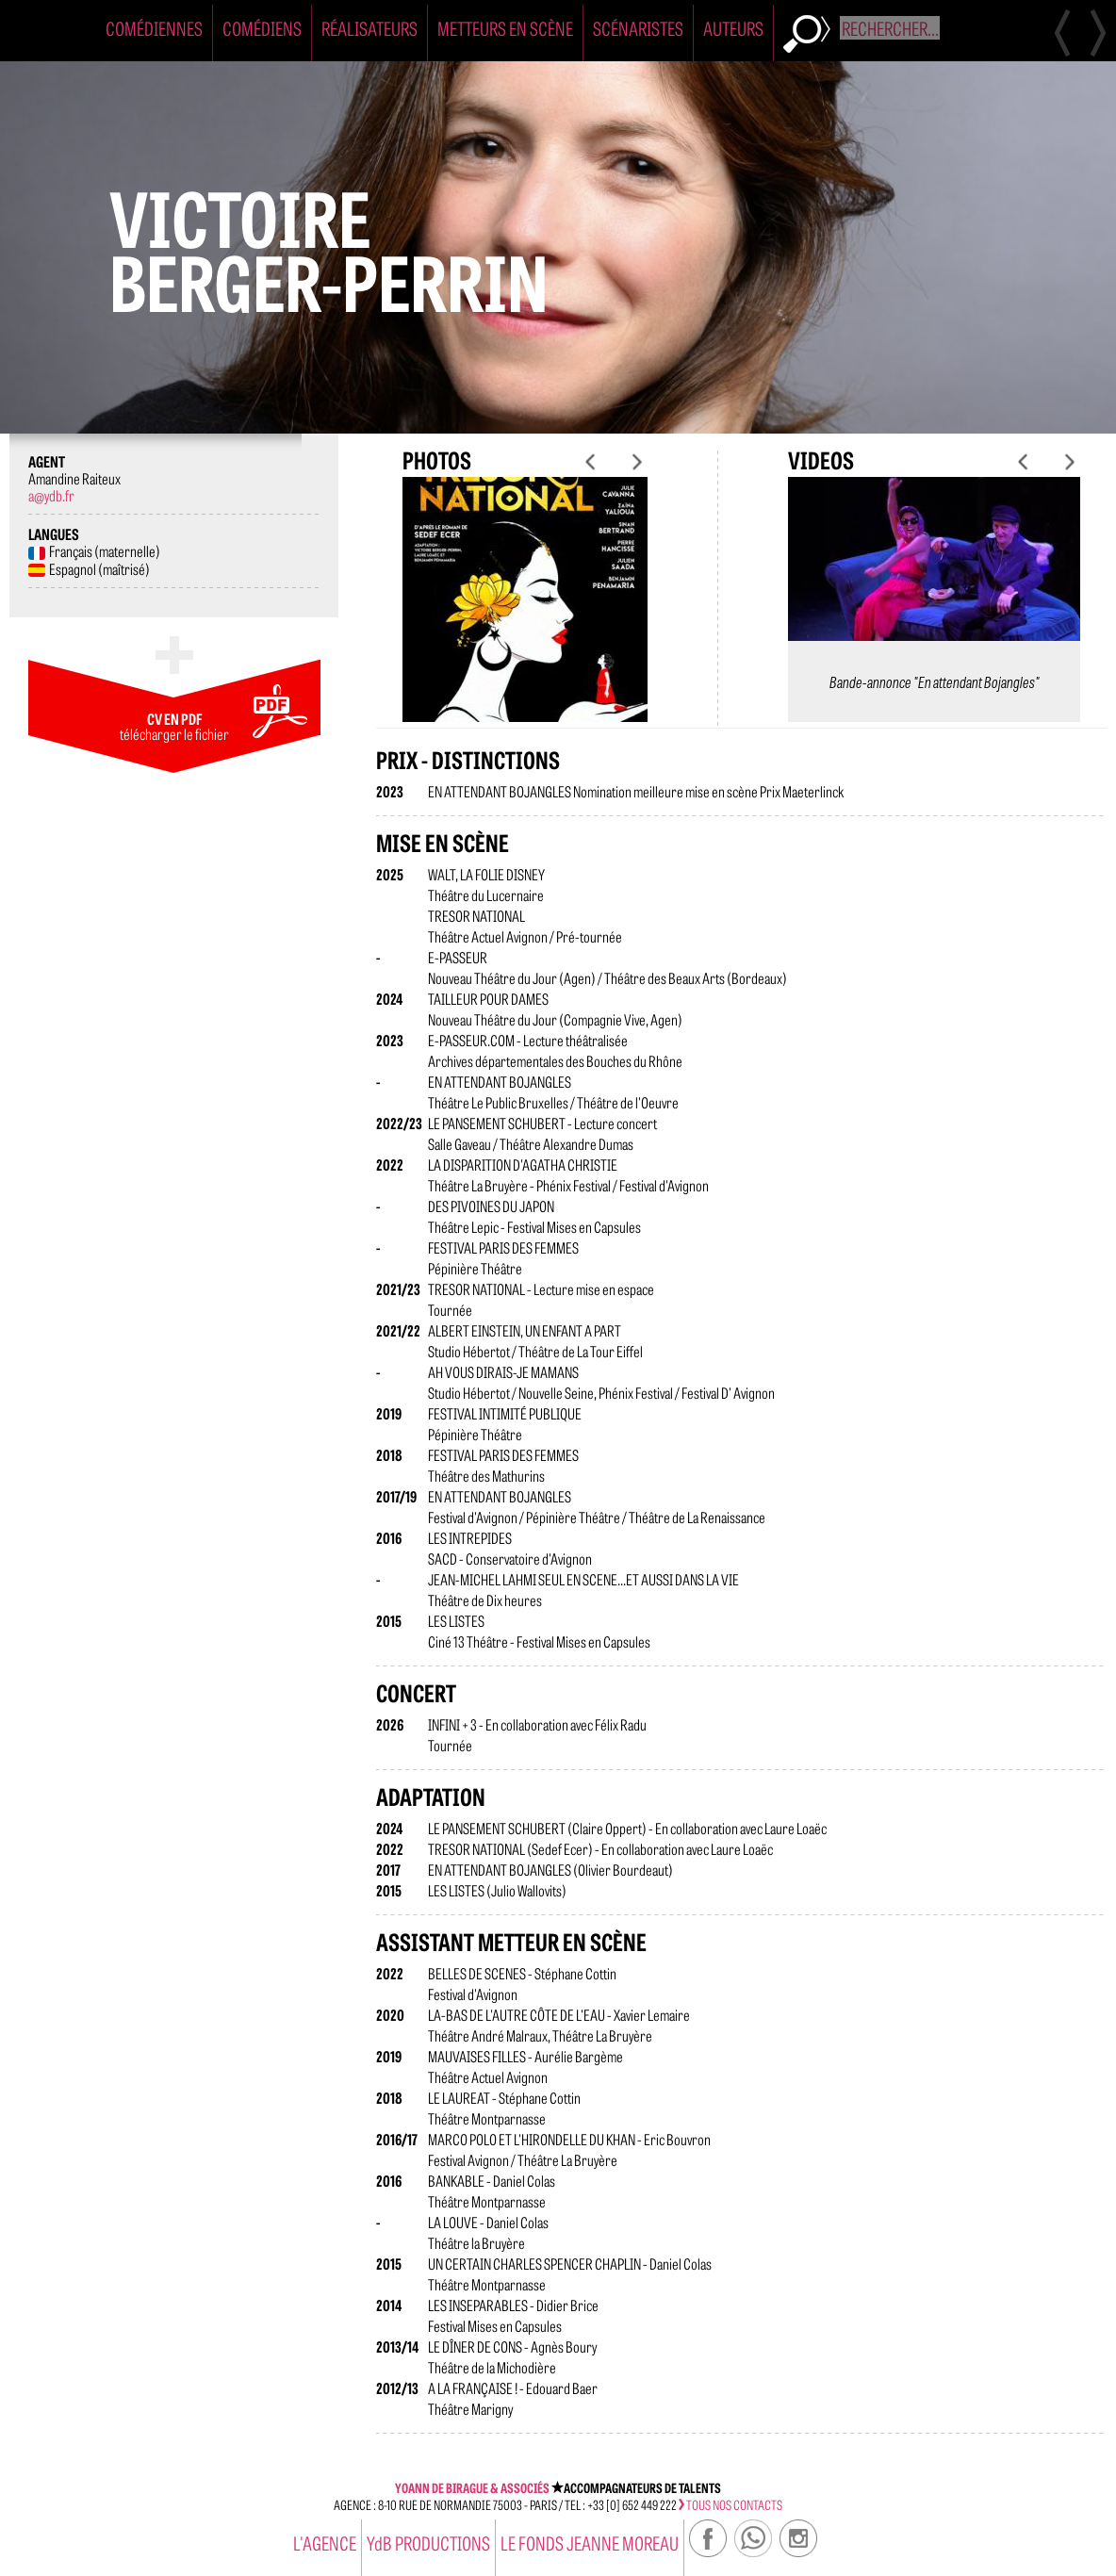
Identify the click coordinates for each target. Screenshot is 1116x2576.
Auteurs (733, 27)
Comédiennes (154, 27)
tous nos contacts (730, 2504)
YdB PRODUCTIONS (428, 2542)
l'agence (324, 2542)
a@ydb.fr (51, 495)
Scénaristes (638, 27)
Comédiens (262, 27)
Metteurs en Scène (505, 27)
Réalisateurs (369, 27)
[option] (525, 614)
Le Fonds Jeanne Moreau (590, 2542)
